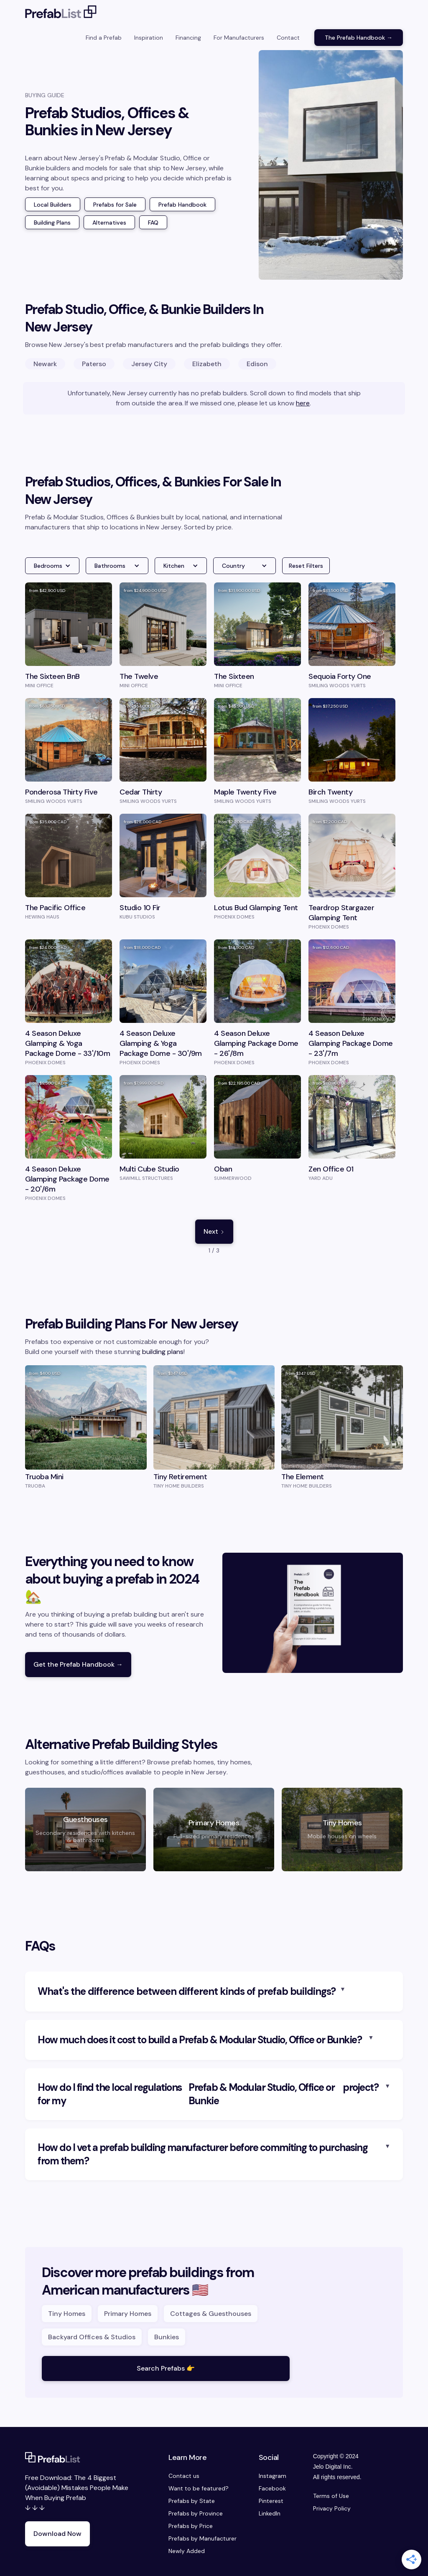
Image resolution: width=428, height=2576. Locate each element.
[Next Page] (214, 1231)
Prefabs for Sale (115, 204)
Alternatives (109, 222)
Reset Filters (306, 565)
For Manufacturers (239, 37)
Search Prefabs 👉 (166, 2368)
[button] (52, 565)
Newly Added (186, 2551)
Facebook (272, 2488)
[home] (61, 12)
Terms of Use (331, 2496)
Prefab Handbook (182, 204)
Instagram (272, 2476)
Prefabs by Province (195, 2513)
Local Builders (52, 204)
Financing (188, 37)
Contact (288, 37)
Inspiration (148, 37)
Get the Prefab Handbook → (78, 1664)
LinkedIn (269, 2513)
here (303, 403)
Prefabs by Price (190, 2526)
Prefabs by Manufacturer (202, 2538)
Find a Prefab (104, 37)
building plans (162, 1351)
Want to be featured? (198, 2488)
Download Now (57, 2533)
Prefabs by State (191, 2501)
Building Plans (52, 222)
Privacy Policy (332, 2508)
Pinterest (271, 2501)
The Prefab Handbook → (358, 37)
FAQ (153, 222)
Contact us (183, 2476)
